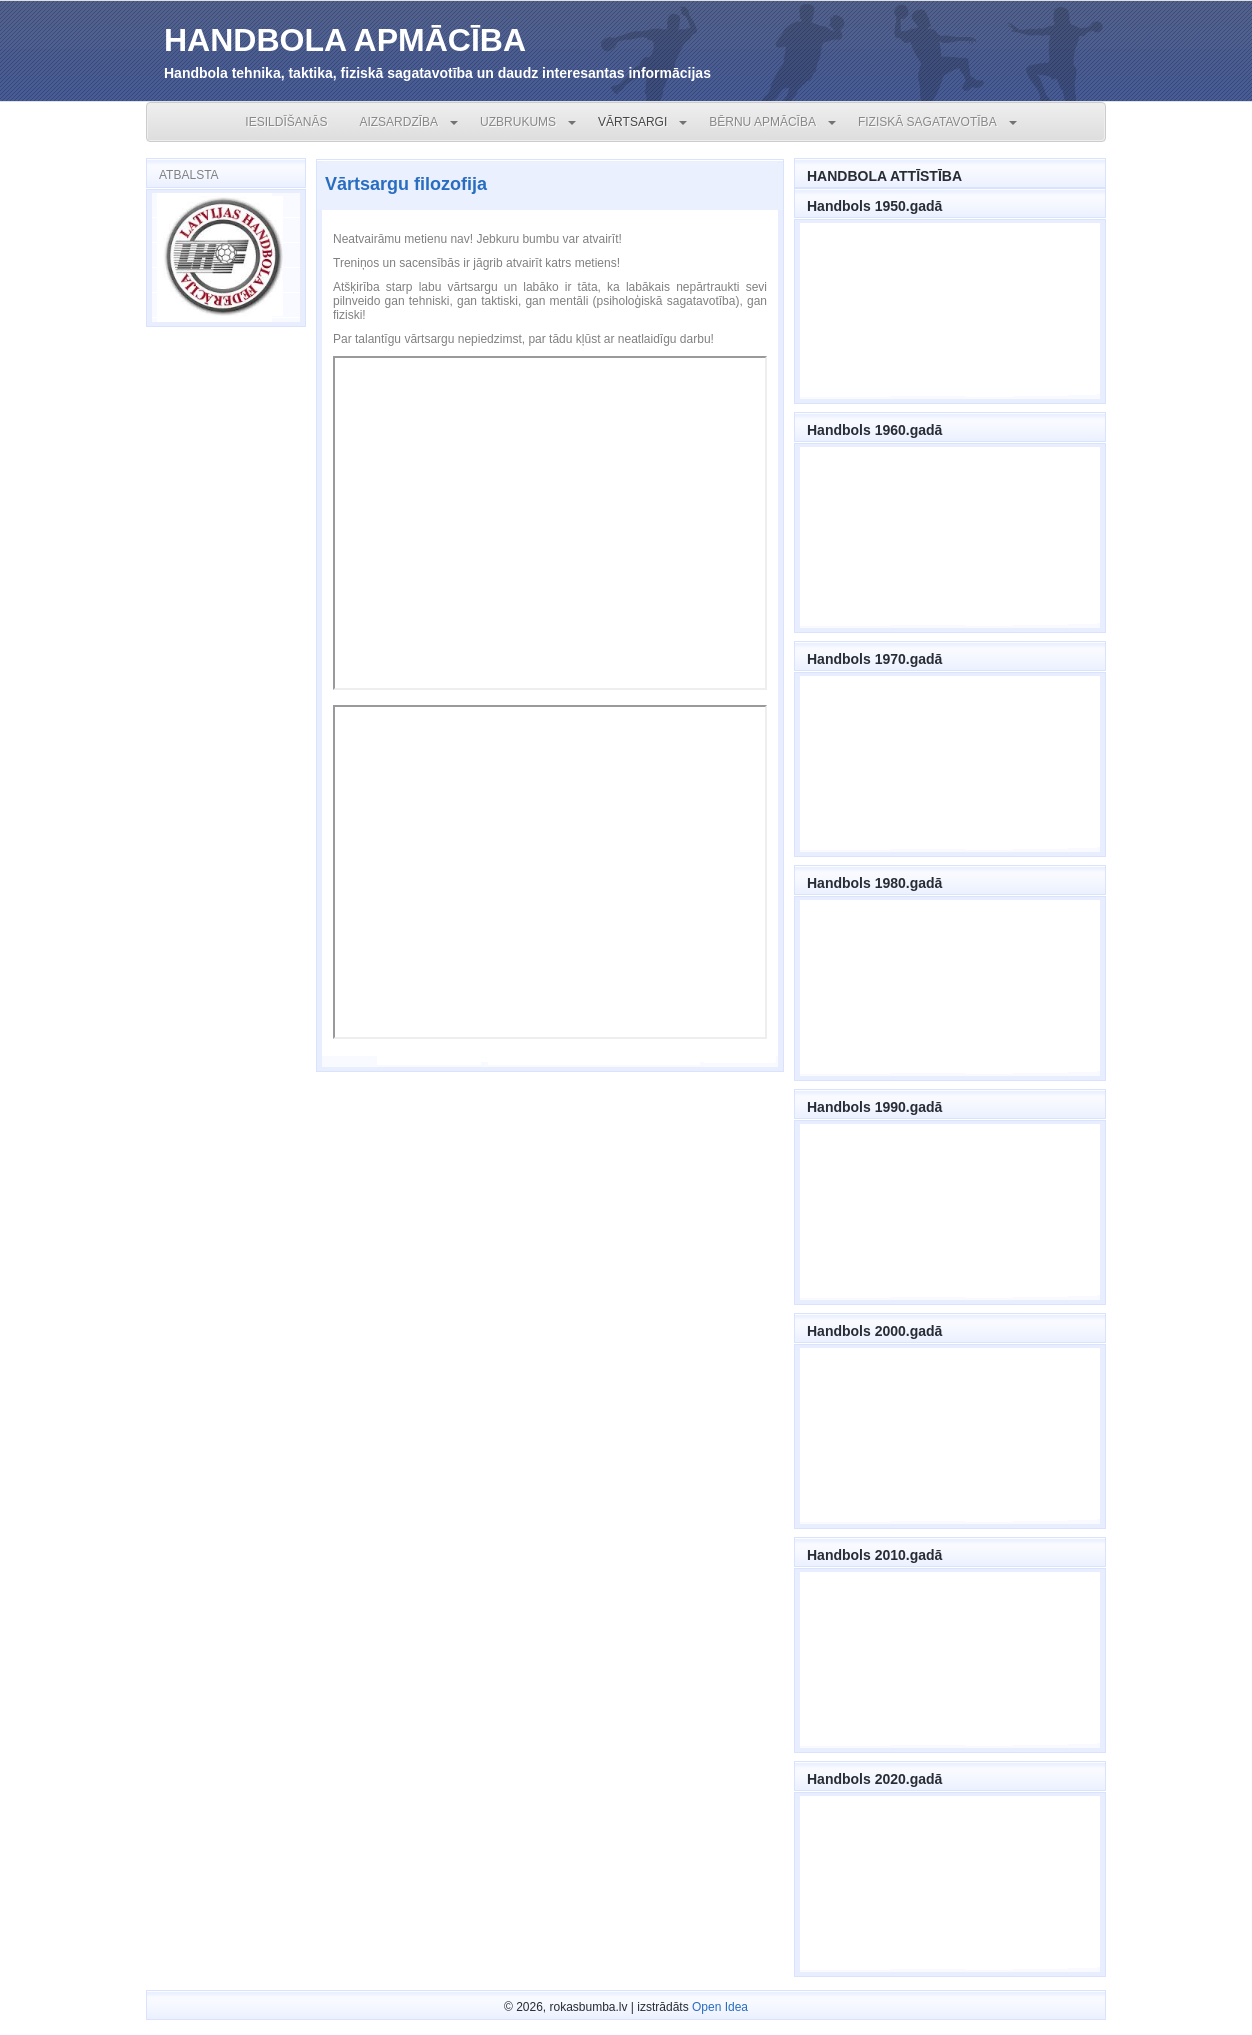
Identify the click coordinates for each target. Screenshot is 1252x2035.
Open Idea (720, 2007)
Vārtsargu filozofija (406, 184)
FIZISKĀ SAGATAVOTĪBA (927, 122)
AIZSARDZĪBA (398, 122)
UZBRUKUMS (518, 122)
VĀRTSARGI (632, 122)
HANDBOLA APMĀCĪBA (345, 40)
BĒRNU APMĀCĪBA (762, 122)
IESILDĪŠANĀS (286, 122)
